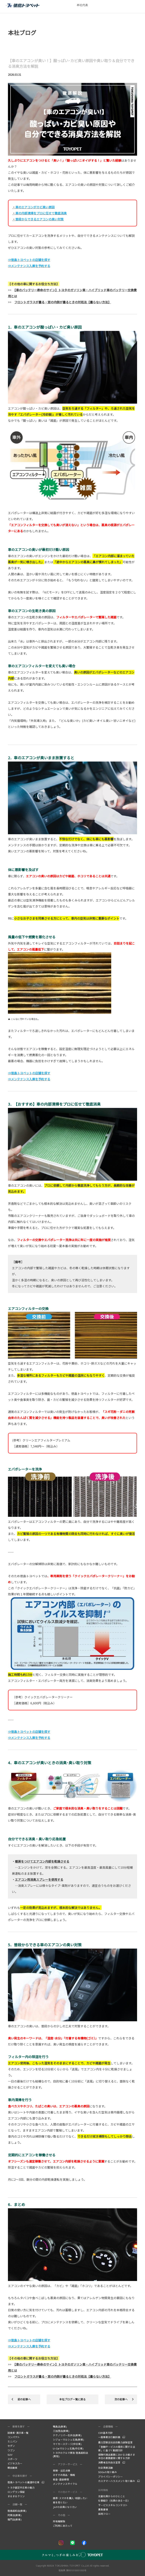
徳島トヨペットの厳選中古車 (23, 2482)
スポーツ (12, 2459)
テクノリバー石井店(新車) (67, 2435)
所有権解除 (59, 2521)
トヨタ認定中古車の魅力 (21, 2487)
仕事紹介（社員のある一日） (114, 2500)
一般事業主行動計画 (109, 2437)
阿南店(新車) (15, 2515)
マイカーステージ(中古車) (67, 2444)
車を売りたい (60, 2502)
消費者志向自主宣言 (109, 2462)
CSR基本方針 (105, 2433)
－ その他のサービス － (67, 2492)
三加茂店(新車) (61, 2431)
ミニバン (12, 2441)
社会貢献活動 (105, 2467)
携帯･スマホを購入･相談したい (70, 2498)
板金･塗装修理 (61, 2479)
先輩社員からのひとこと (111, 2496)
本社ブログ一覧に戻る (72, 2399)
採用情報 (103, 2490)
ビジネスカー (15, 2463)
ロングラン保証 (16, 2492)
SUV (10, 2454)
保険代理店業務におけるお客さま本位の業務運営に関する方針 (116, 2456)
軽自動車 (12, 2467)
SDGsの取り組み (107, 2472)
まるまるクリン (16, 2496)
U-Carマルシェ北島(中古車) (68, 2448)
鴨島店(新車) (60, 2426)
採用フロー (104, 2514)
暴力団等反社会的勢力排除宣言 (115, 2442)
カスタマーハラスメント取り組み (116, 2481)
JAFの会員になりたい (65, 2507)
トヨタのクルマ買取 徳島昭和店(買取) (70, 2454)
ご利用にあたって (62, 2525)
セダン (11, 2446)
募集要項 (103, 2509)
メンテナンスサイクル (65, 2484)
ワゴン (11, 2450)
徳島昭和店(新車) (17, 2511)
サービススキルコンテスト (113, 2505)
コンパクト (14, 2437)
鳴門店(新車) (15, 2519)
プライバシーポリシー (110, 2476)
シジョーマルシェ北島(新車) (68, 2439)
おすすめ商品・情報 (64, 2475)
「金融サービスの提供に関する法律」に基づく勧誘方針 (116, 2448)
